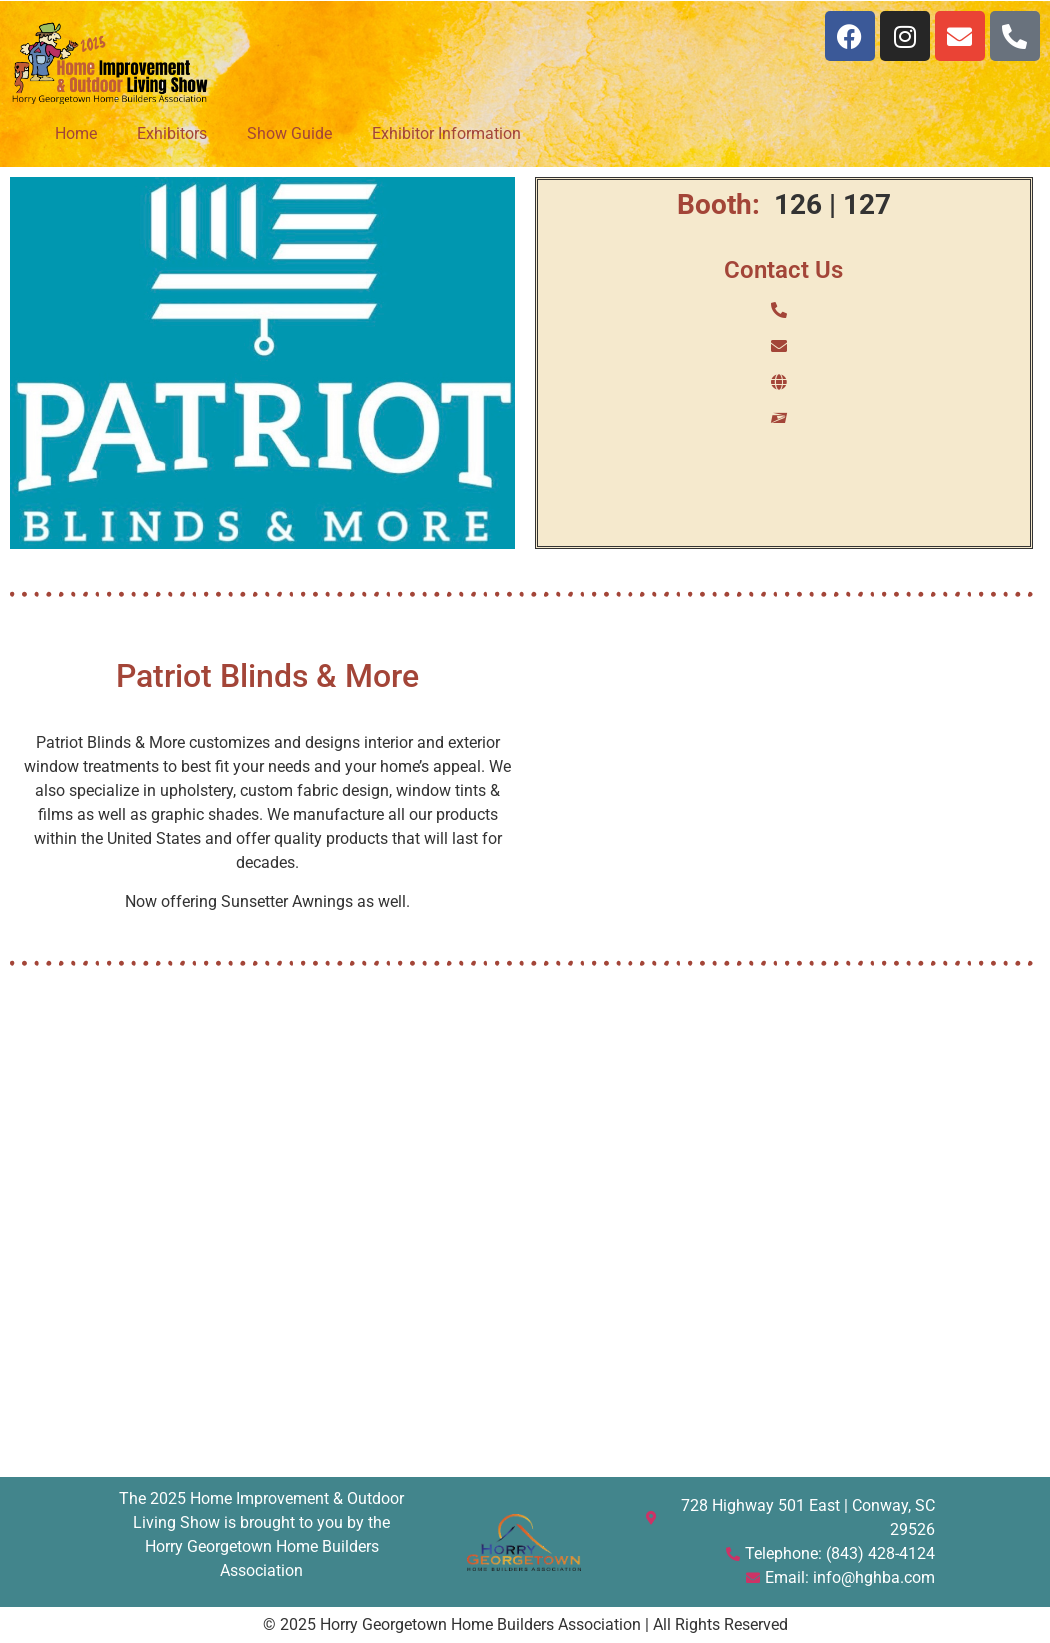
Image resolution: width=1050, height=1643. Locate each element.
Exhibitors (172, 133)
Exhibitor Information (446, 133)
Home (76, 133)
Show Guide (289, 133)
